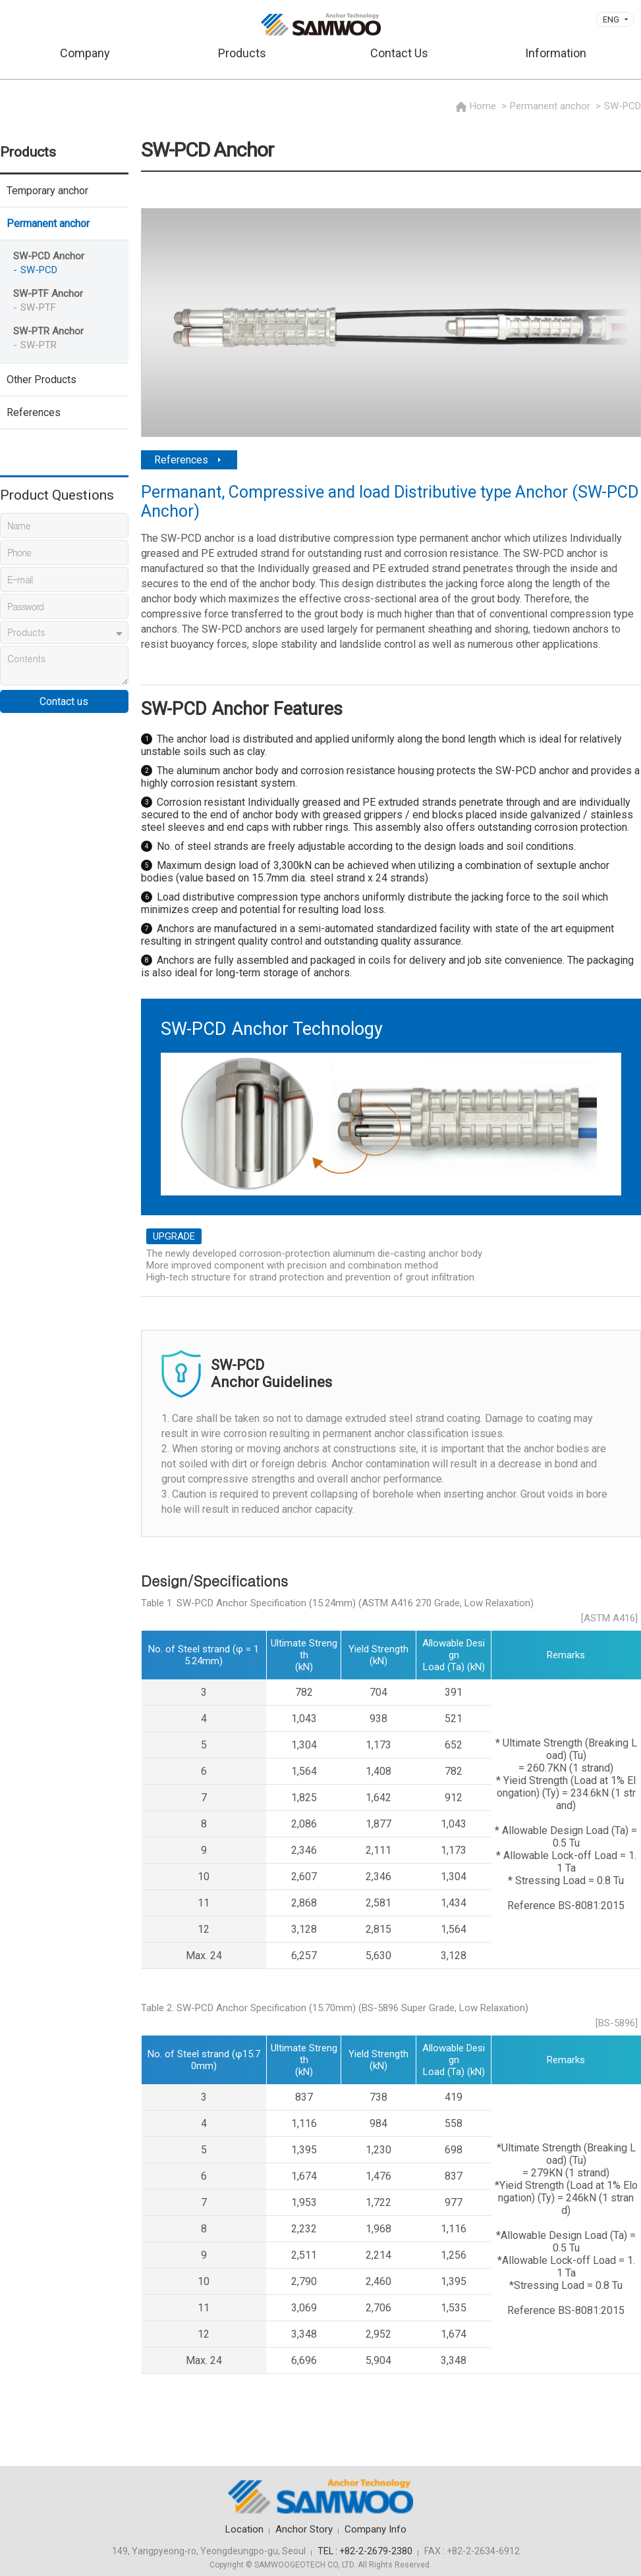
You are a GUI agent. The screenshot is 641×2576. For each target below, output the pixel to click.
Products (242, 53)
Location (244, 2529)
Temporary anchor (47, 190)
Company (85, 53)
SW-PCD (38, 270)
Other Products (41, 379)
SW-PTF (38, 307)
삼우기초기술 (321, 24)
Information (555, 53)
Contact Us (399, 53)
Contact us (64, 701)
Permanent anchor (48, 223)
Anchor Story (304, 2529)
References (34, 412)
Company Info (375, 2529)
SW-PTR (38, 345)
